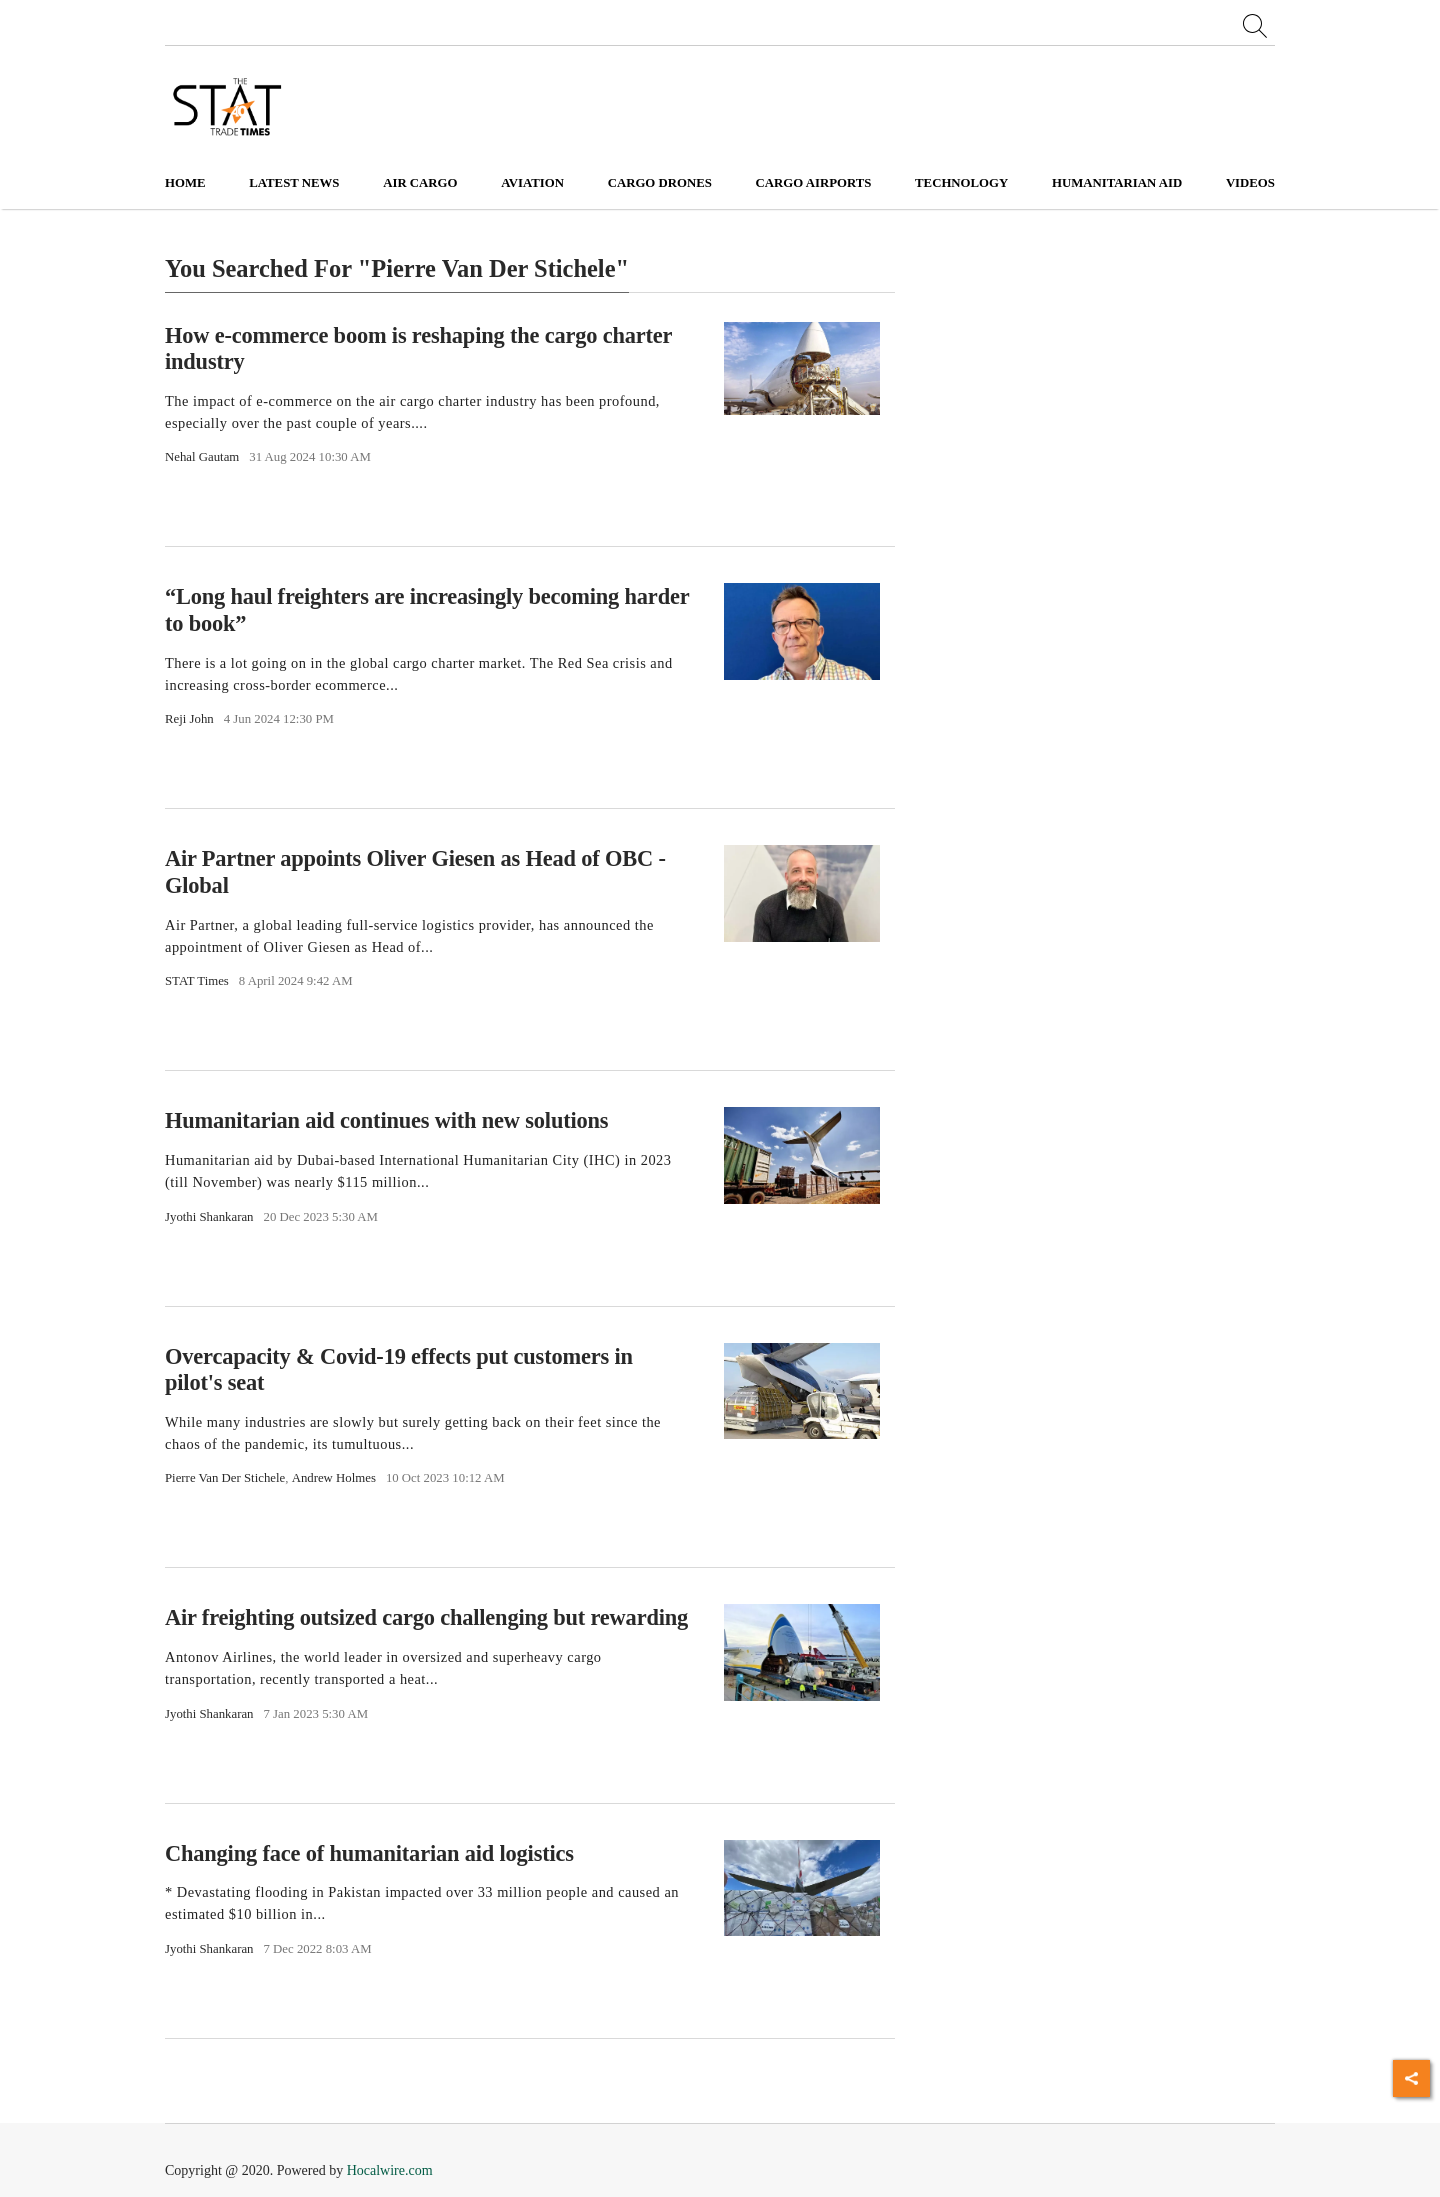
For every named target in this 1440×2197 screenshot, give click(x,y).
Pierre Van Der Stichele (225, 1478)
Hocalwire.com (390, 2170)
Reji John (189, 719)
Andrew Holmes (334, 1478)
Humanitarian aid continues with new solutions (386, 1120)
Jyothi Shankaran (209, 1217)
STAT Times (197, 981)
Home (185, 183)
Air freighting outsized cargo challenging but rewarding (426, 1617)
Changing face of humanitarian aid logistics (369, 1853)
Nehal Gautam (202, 457)
